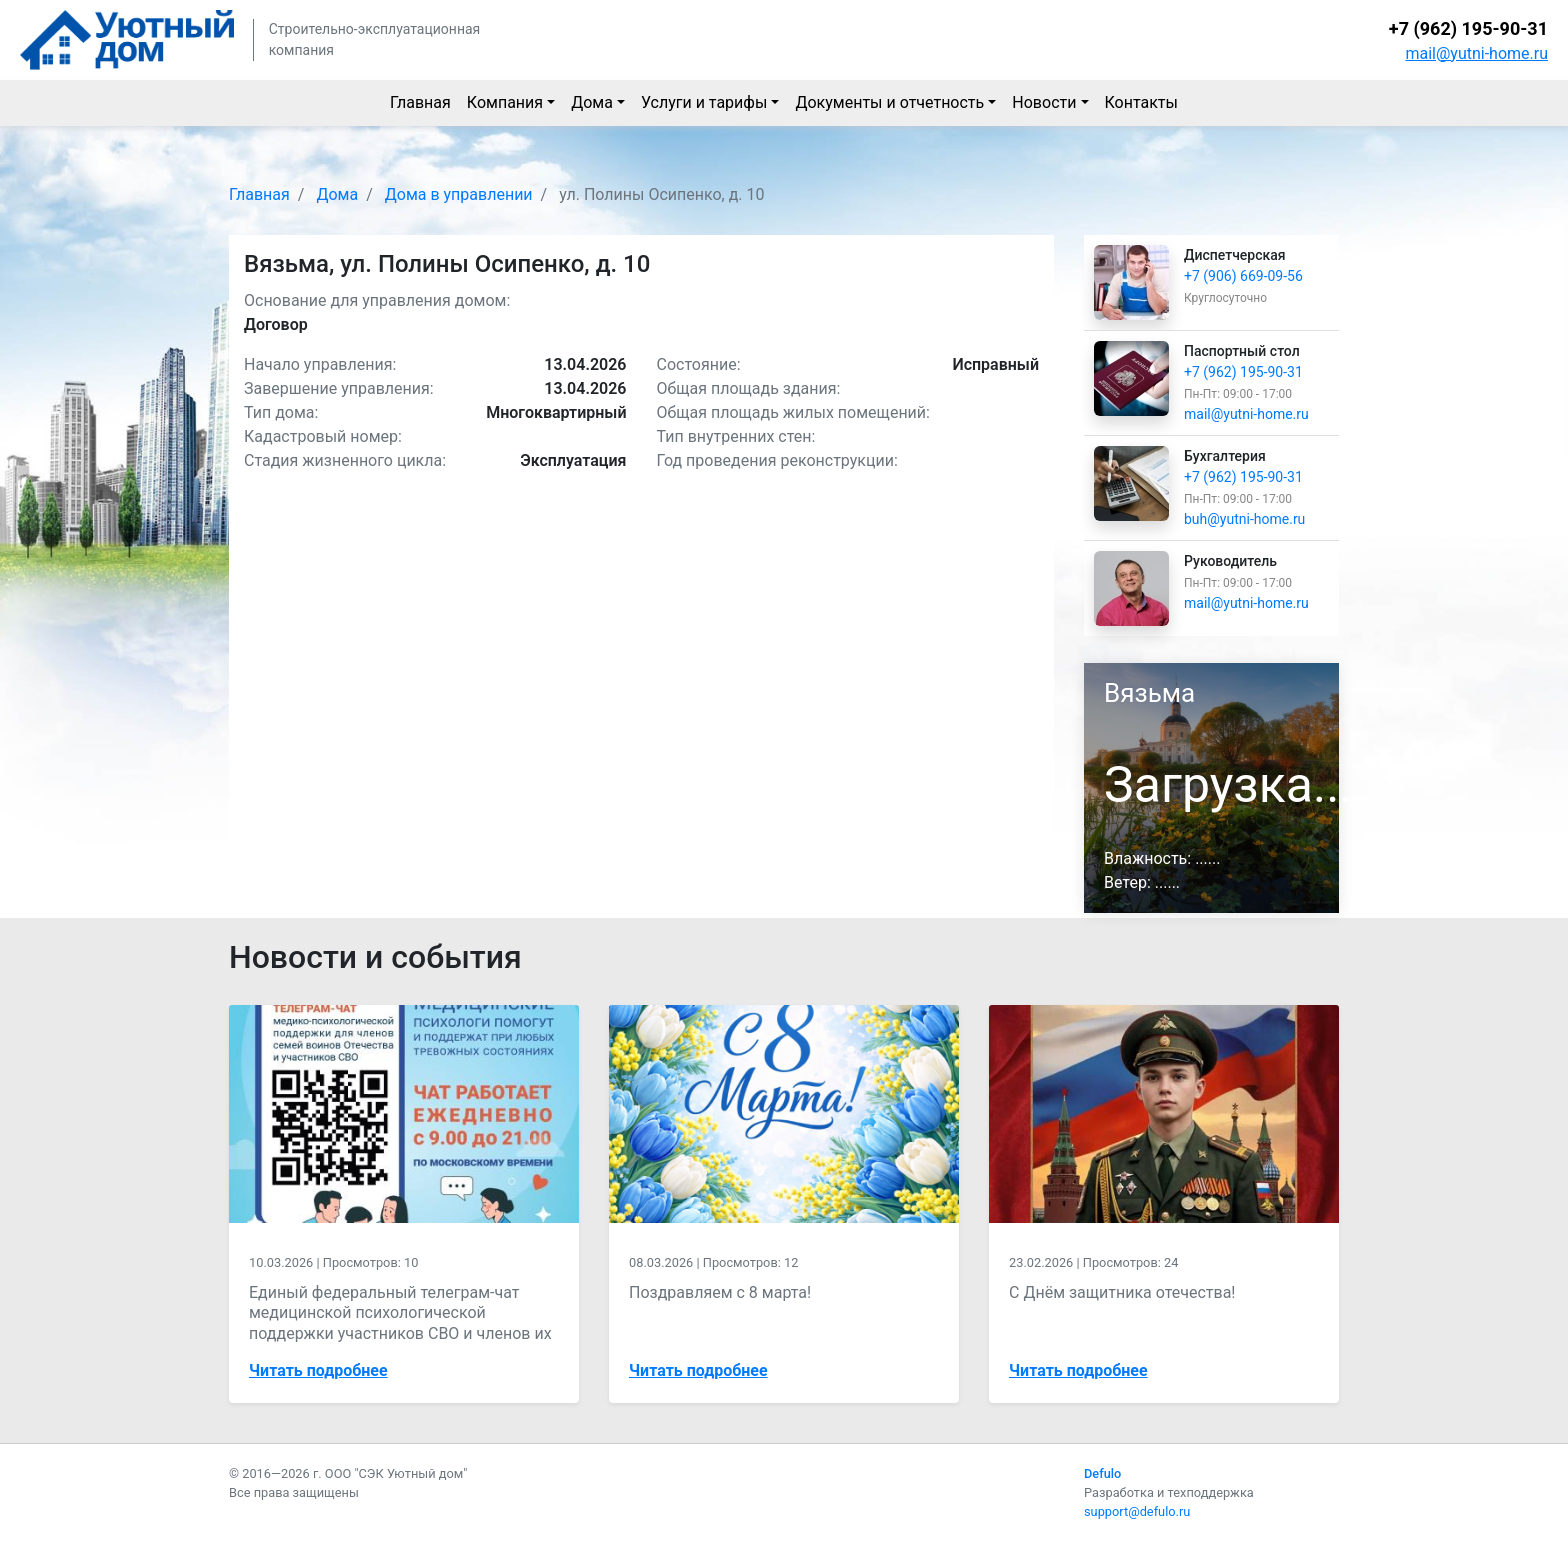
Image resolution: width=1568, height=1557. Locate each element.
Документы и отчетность (889, 102)
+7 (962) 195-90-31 (1468, 28)
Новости (1044, 102)
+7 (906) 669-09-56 (1243, 276)
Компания (505, 102)
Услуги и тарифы (704, 102)
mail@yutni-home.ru (1476, 53)
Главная (420, 102)
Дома (592, 102)
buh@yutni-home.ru (1244, 519)
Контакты (1141, 102)
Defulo (1102, 1473)
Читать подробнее (318, 1370)
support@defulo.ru (1137, 1511)
